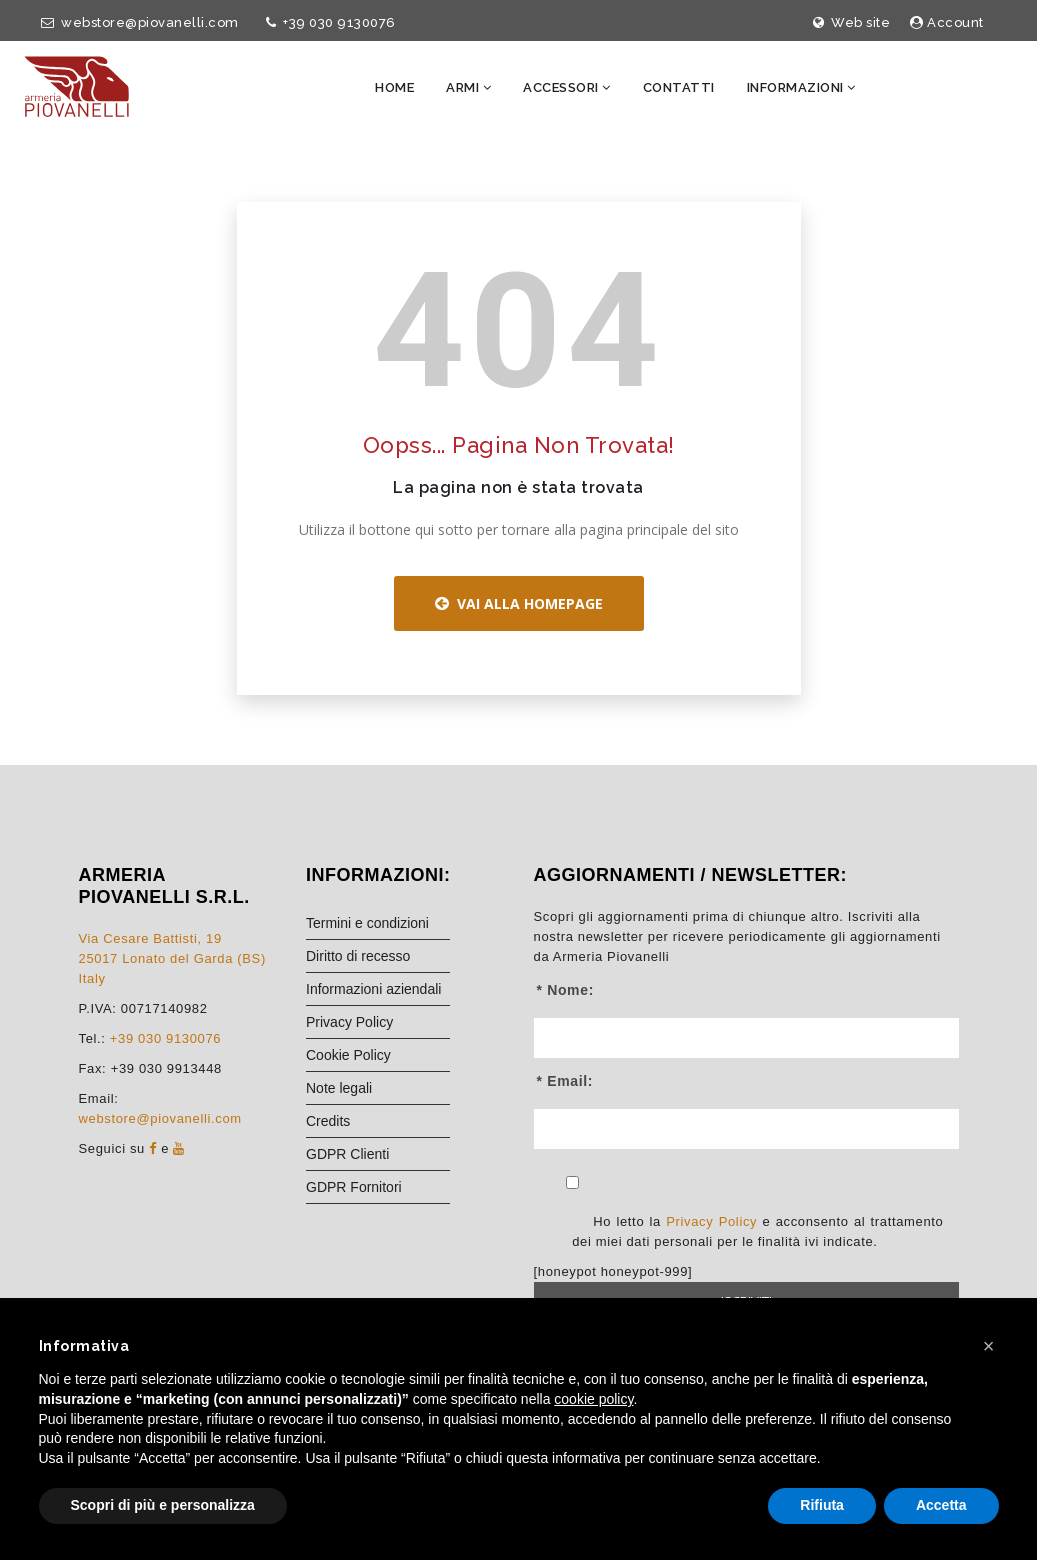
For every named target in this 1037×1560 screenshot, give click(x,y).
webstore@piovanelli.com (136, 22)
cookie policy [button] (593, 1399)
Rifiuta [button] (822, 1505)
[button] (989, 1346)
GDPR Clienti (347, 1157)
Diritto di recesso (358, 959)
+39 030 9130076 (327, 22)
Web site (852, 22)
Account (947, 22)
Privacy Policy (349, 1025)
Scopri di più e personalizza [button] (163, 1505)
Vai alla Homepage (519, 607)
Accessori (567, 87)
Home (394, 87)
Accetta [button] (941, 1505)
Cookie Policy (348, 1058)
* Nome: (565, 993)
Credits (328, 1124)
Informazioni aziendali (373, 992)
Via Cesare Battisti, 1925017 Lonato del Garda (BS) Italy (172, 961)
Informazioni (801, 87)
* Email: (565, 1084)
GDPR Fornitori (354, 1190)
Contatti (679, 87)
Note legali (339, 1091)
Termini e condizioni (367, 926)
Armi (468, 87)
